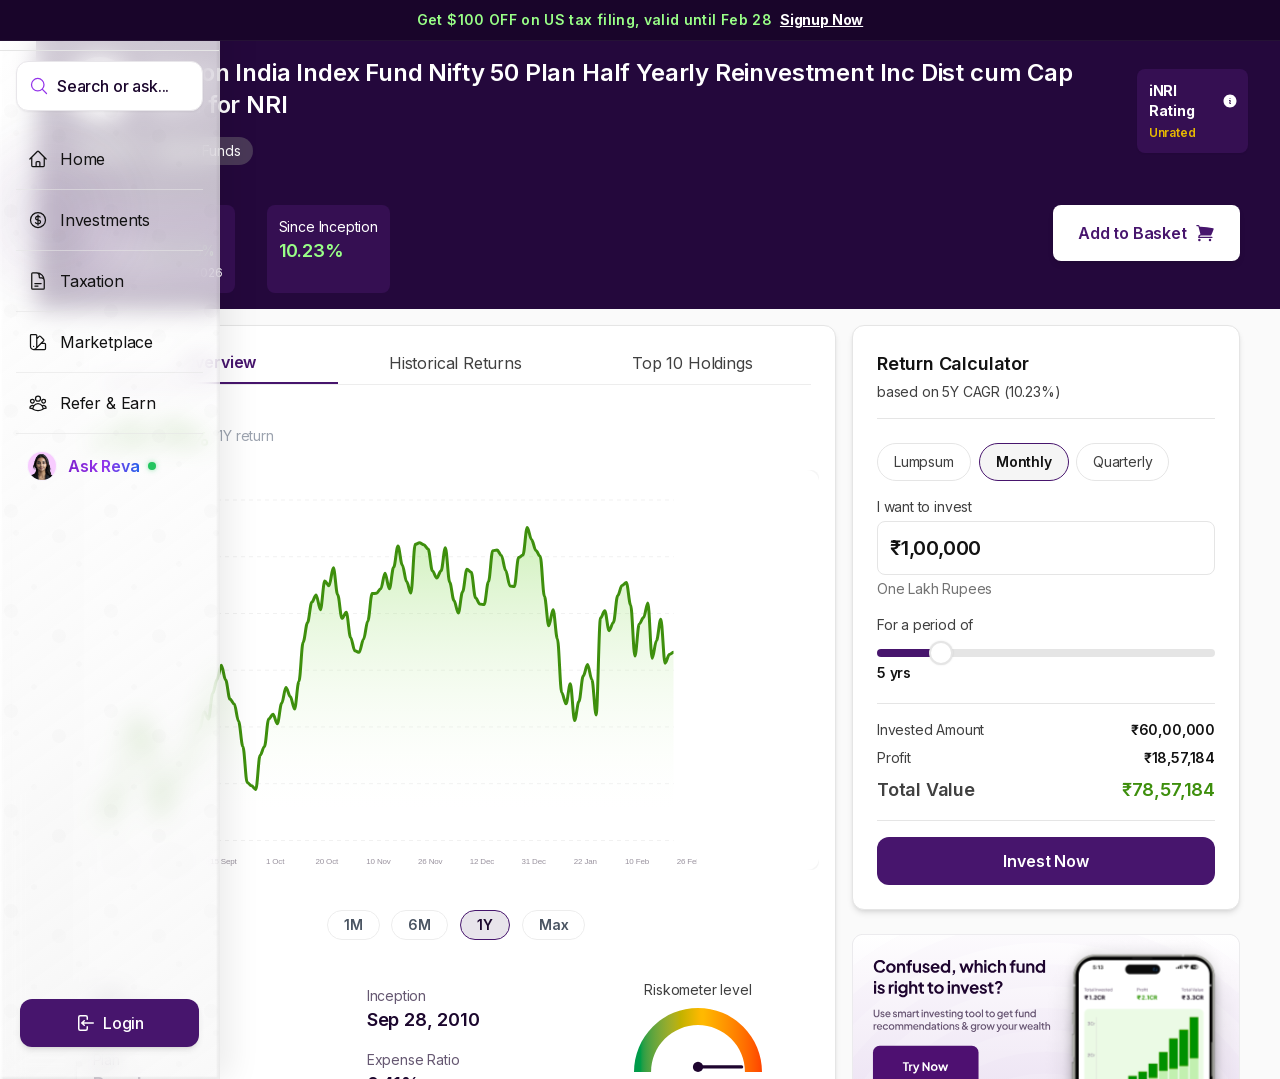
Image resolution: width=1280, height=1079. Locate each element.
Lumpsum (985, 461)
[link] (109, 159)
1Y (607, 924)
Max (675, 924)
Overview (382, 362)
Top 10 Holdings (774, 363)
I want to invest (985, 506)
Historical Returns (578, 363)
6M (541, 924)
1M (475, 924)
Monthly (1085, 461)
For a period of (986, 624)
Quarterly (1184, 461)
